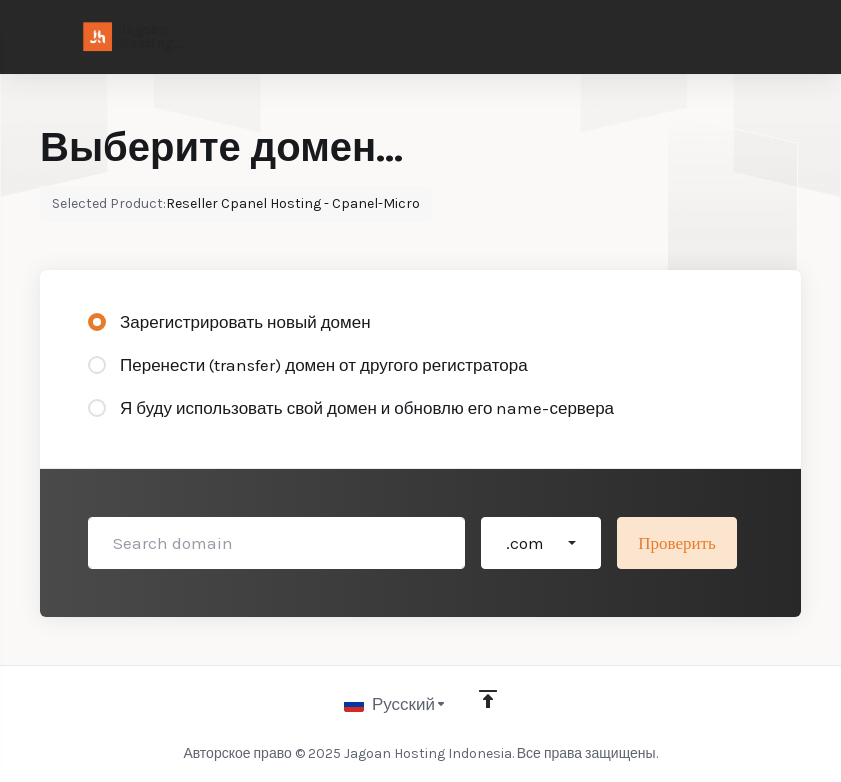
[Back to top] (488, 699)
